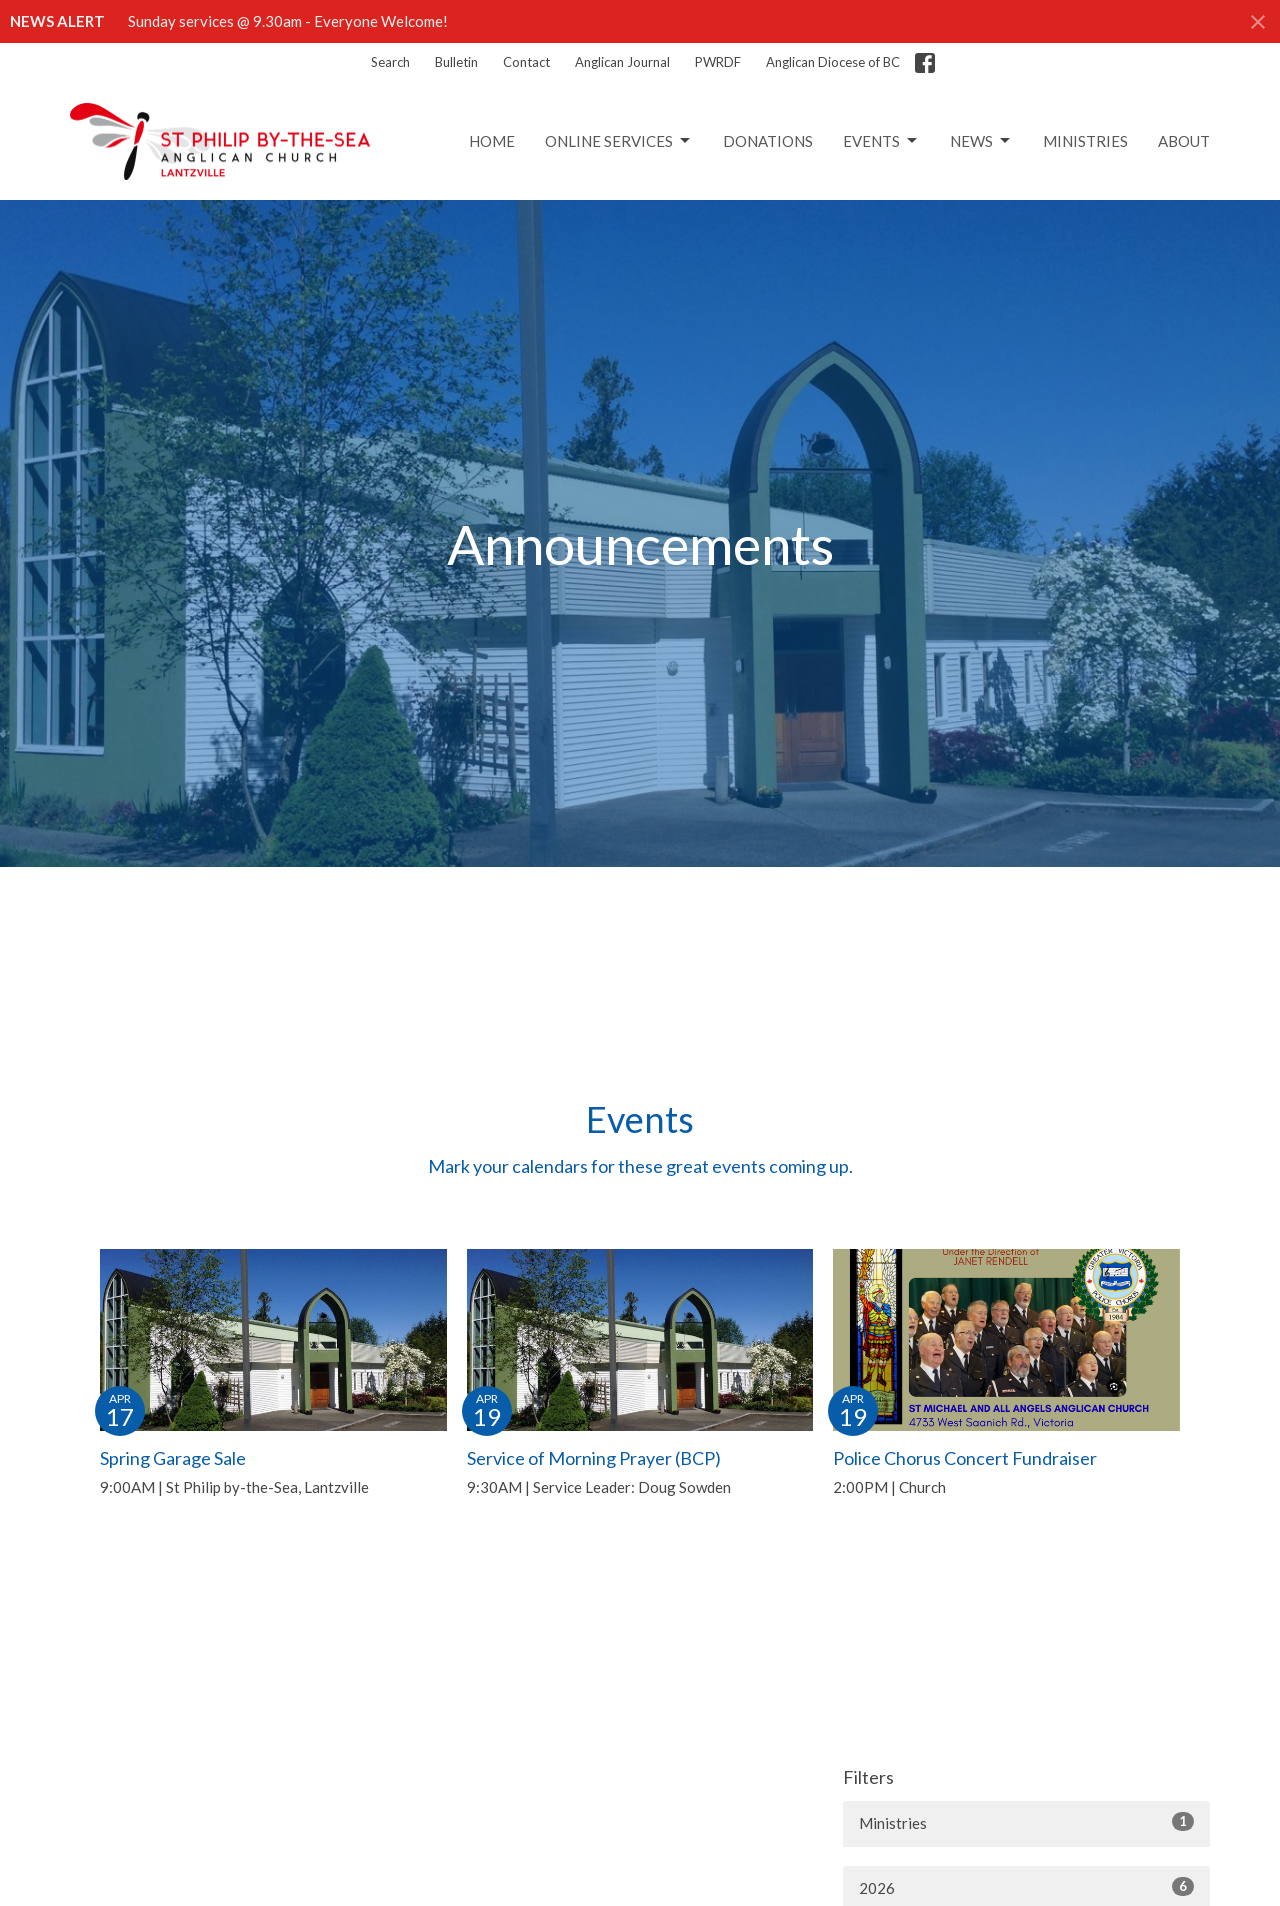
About (1184, 141)
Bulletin (456, 62)
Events (881, 141)
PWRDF (718, 62)
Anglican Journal (622, 62)
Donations (768, 141)
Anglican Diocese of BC (833, 62)
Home (492, 141)
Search (390, 62)
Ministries (1085, 141)
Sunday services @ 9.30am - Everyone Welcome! (288, 21)
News (981, 141)
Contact (526, 62)
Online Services (619, 141)
